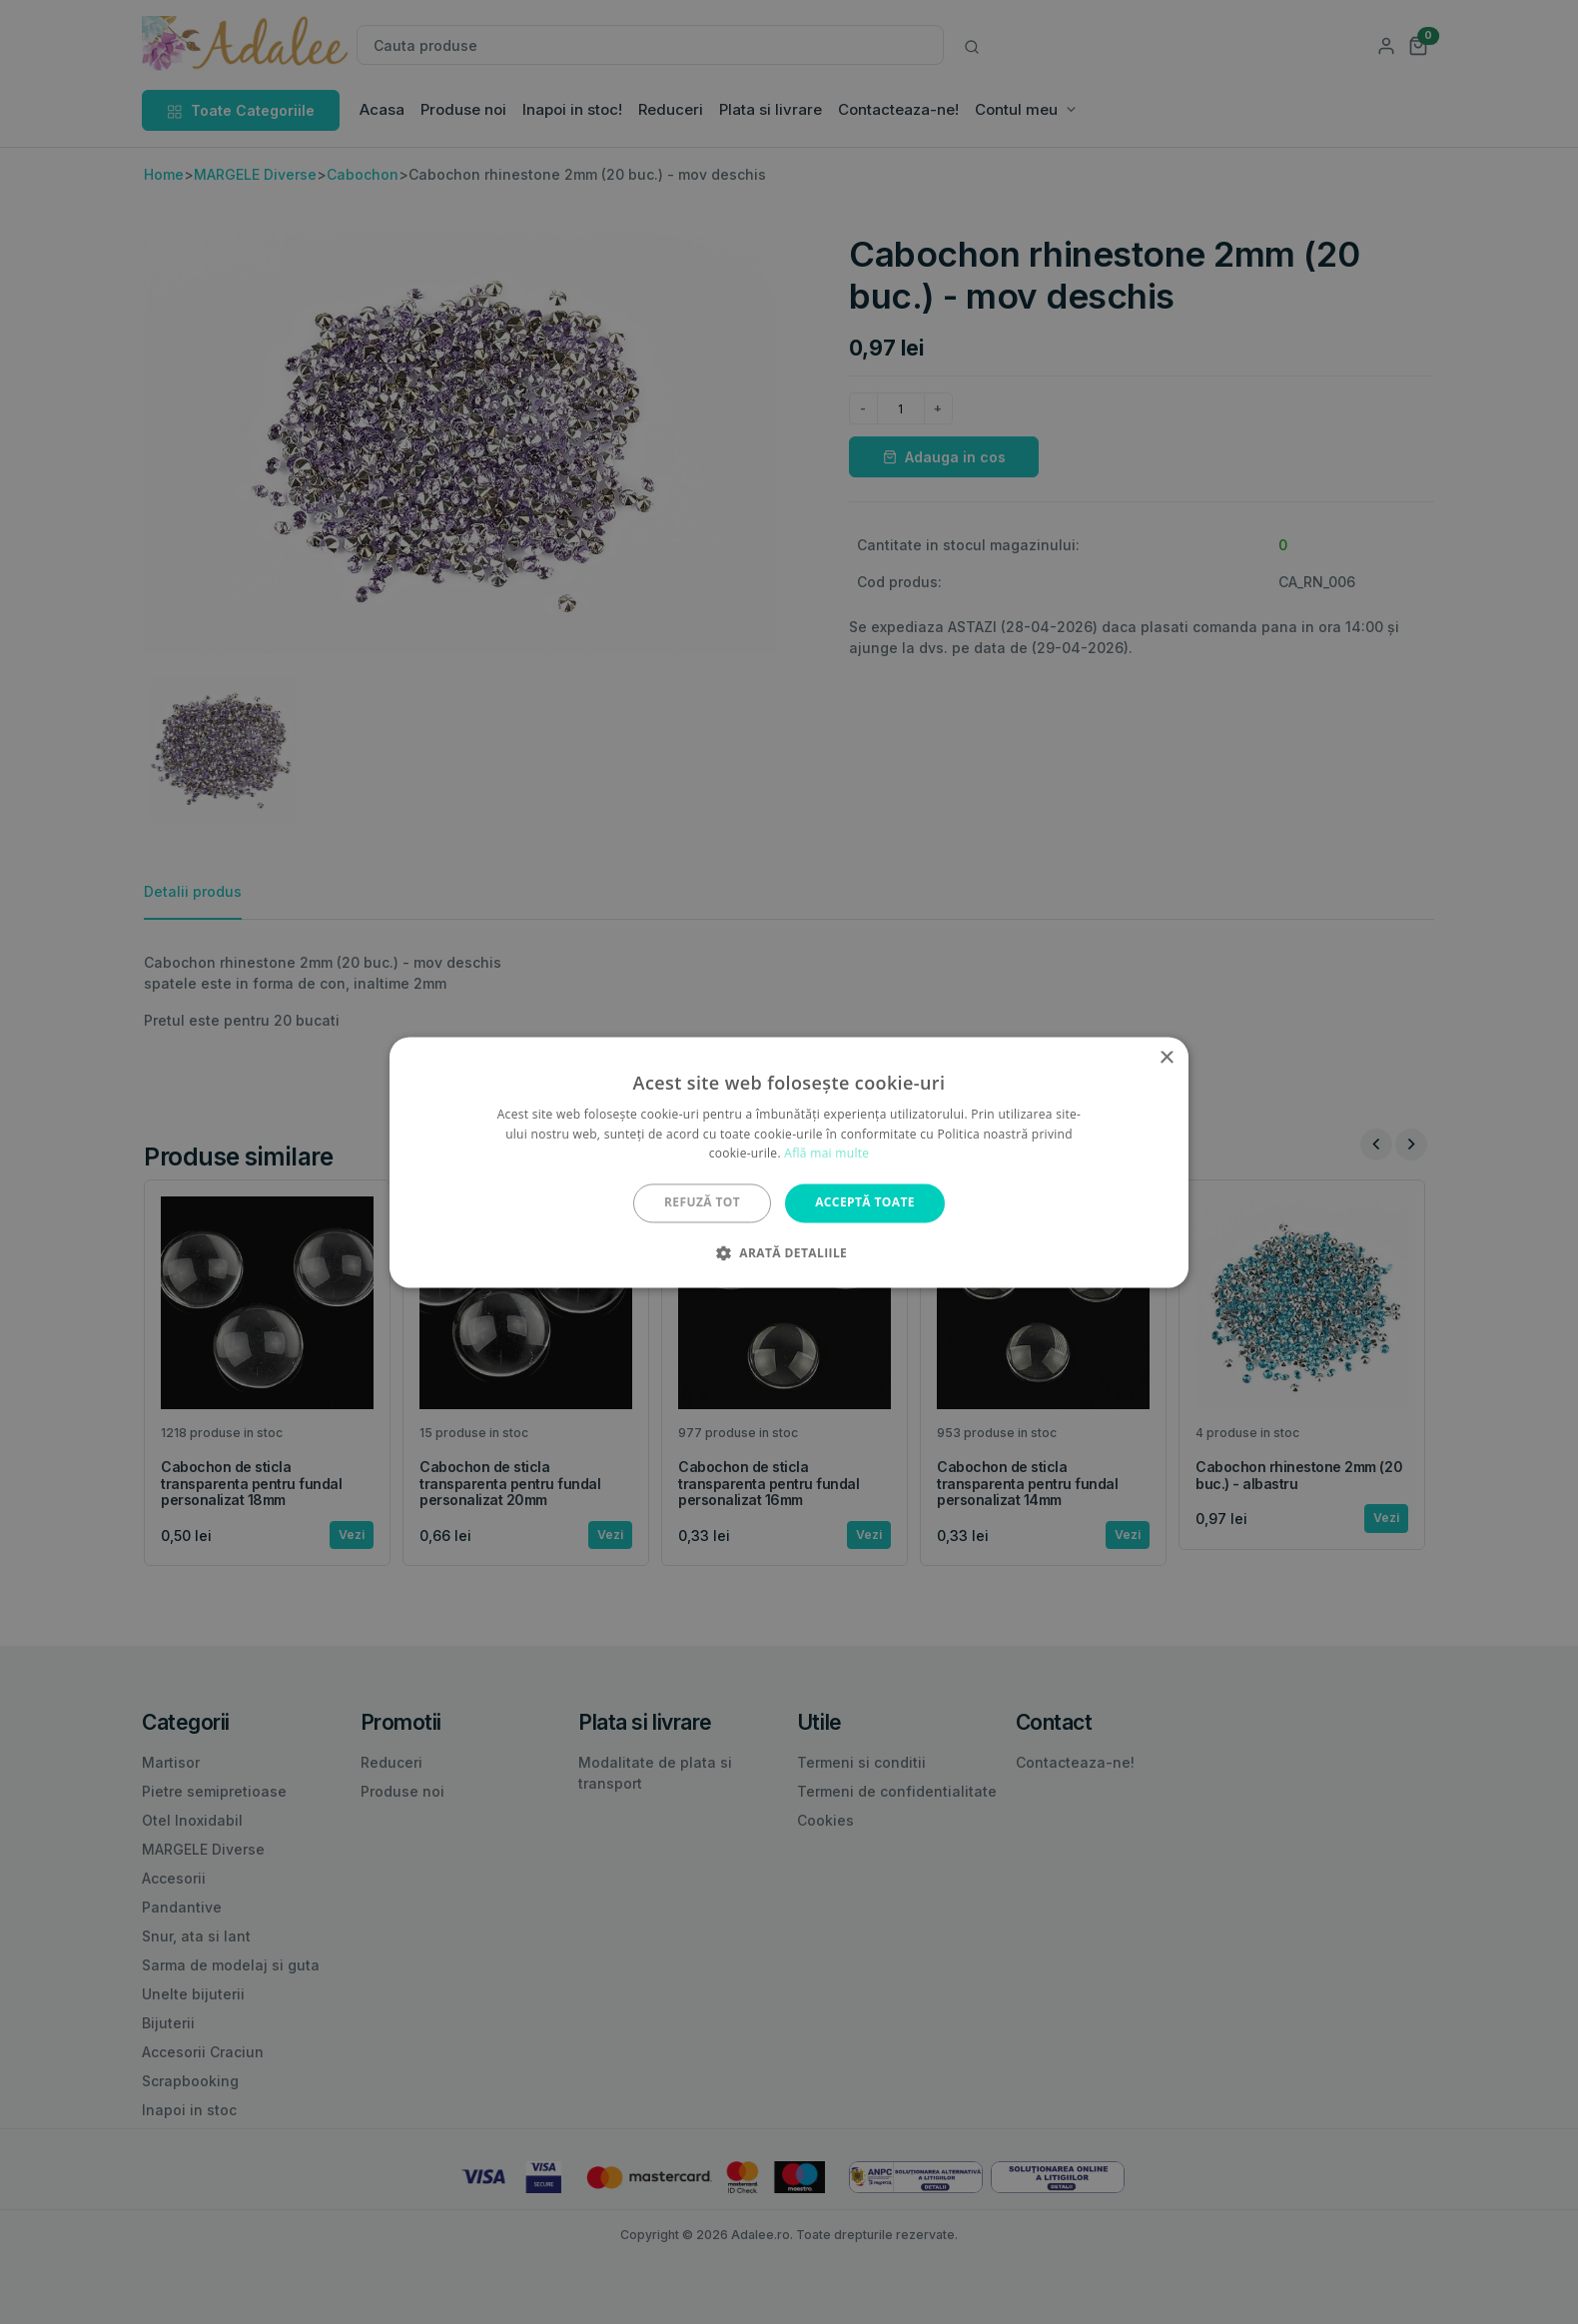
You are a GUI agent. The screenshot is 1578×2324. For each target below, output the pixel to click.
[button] (789, 1252)
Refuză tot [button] (702, 1202)
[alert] (789, 1162)
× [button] (1166, 1058)
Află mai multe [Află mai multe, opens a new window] (826, 1154)
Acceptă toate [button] (865, 1202)
